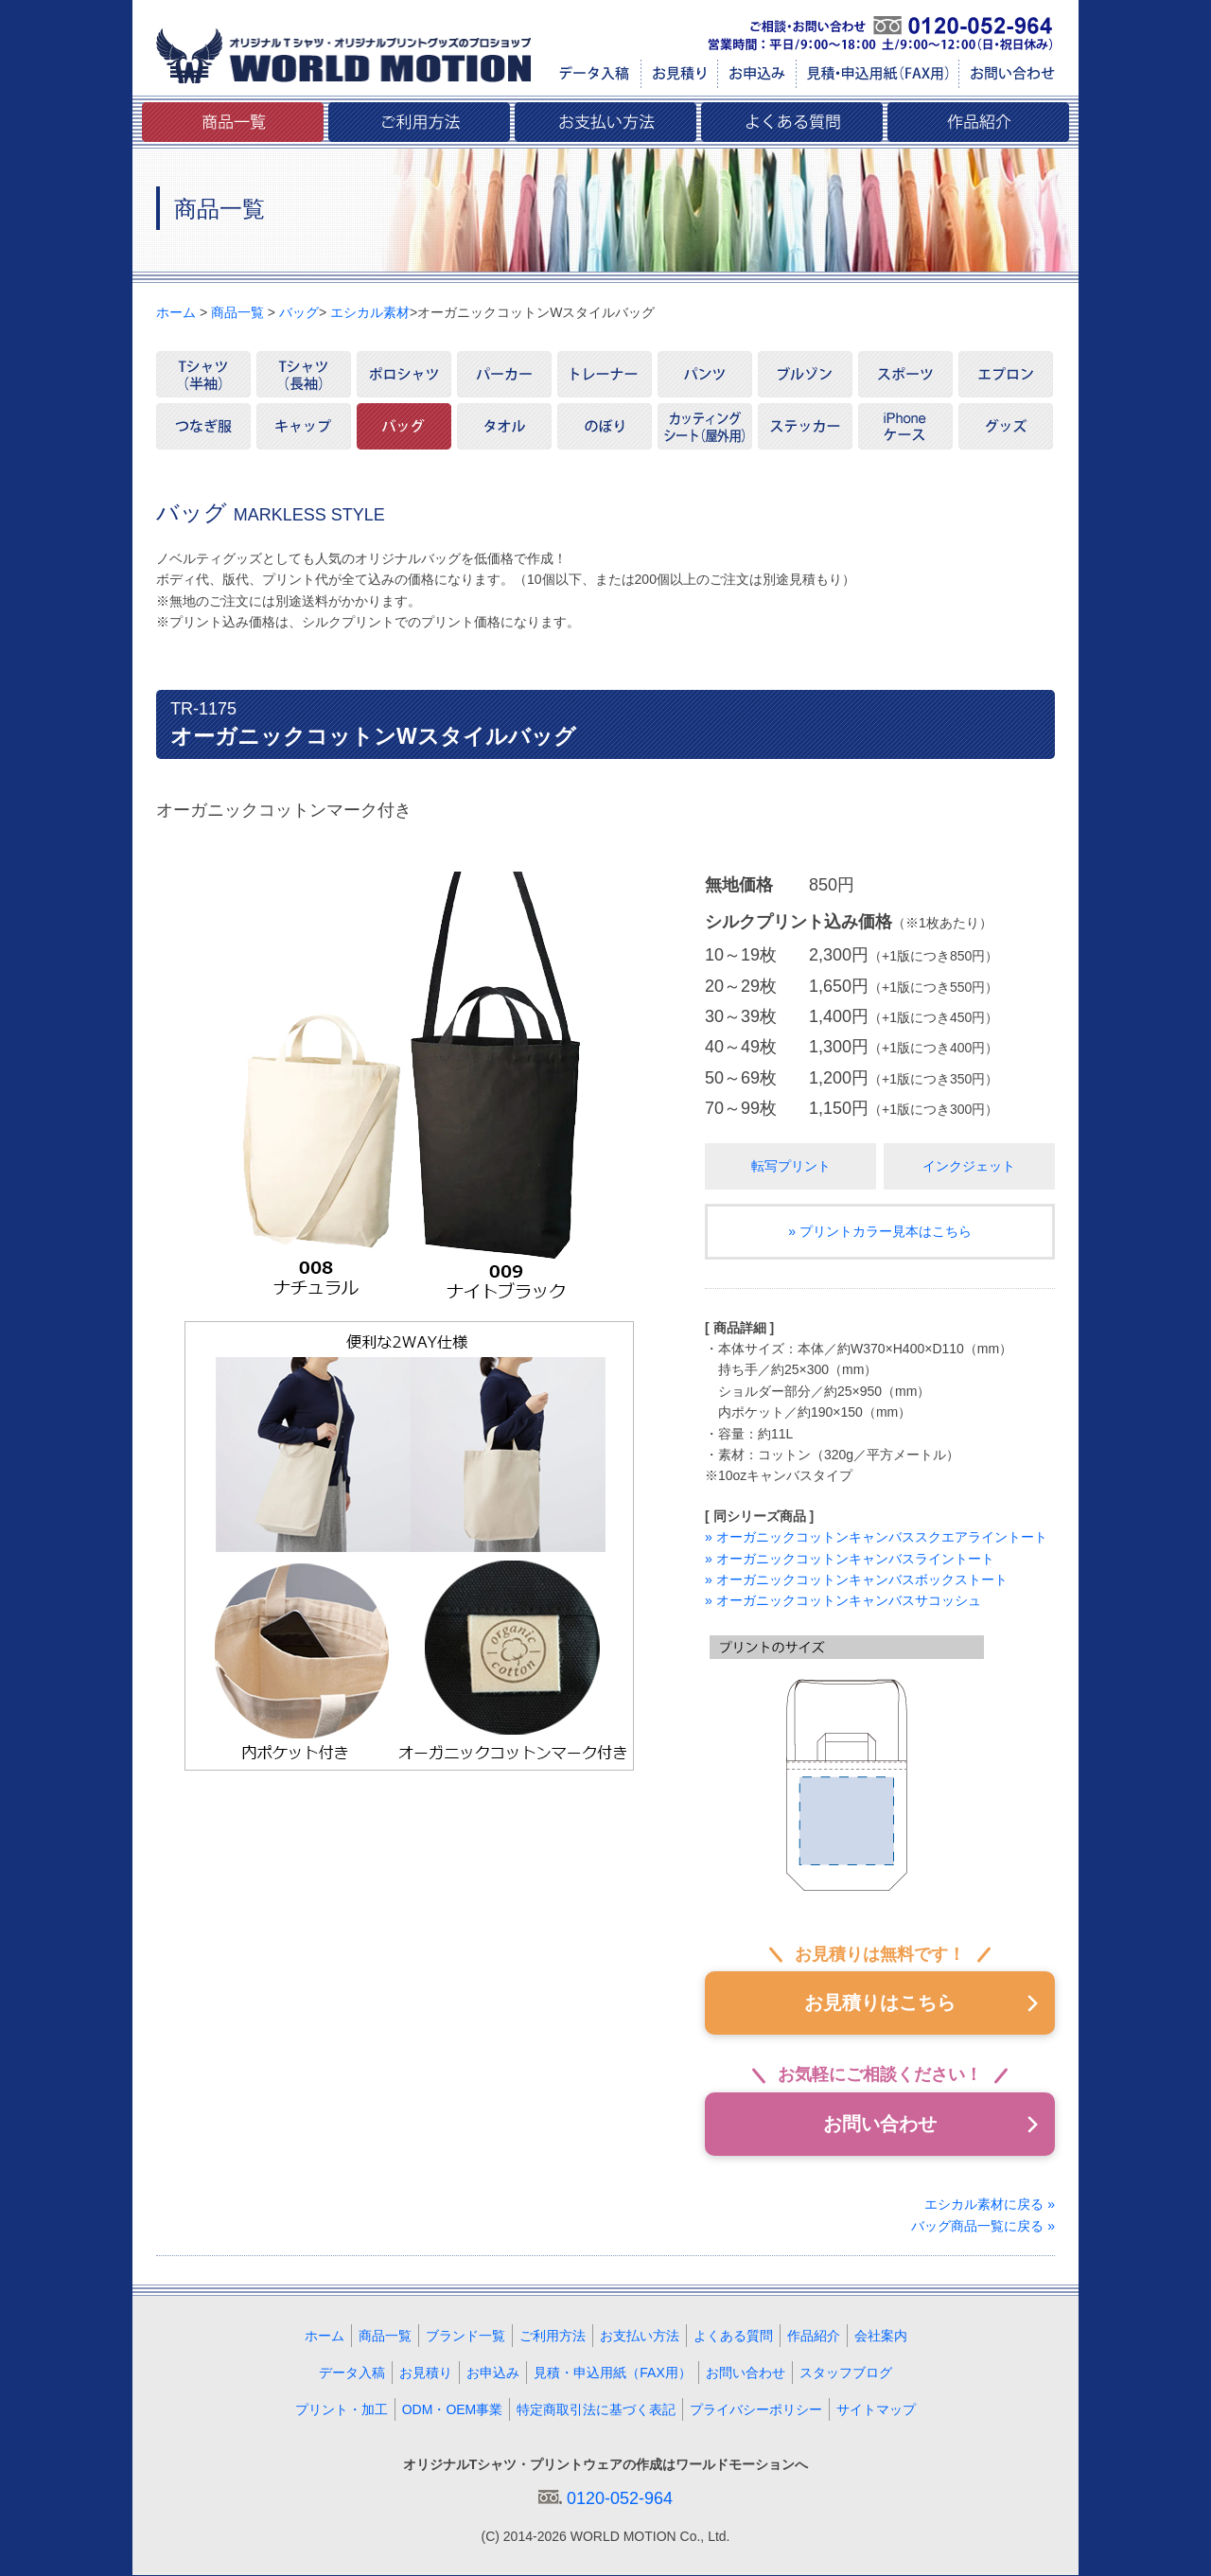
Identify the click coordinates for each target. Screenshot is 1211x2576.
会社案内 (880, 2336)
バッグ (299, 312)
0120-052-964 (620, 2499)
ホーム (176, 312)
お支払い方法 (639, 2336)
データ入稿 (352, 2373)
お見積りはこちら (880, 2003)
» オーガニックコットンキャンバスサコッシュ (843, 1600)
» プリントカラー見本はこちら (880, 1231)
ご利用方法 (552, 2336)
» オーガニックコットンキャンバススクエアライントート (876, 1536)
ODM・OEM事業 (452, 2410)
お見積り (425, 2373)
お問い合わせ (880, 2124)
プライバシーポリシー (756, 2410)
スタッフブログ (845, 2373)
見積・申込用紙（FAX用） (612, 2373)
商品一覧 (237, 312)
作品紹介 (813, 2336)
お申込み (492, 2373)
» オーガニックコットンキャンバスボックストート (856, 1579)
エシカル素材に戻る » (989, 2205)
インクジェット (968, 1165)
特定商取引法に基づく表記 (596, 2410)
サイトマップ (876, 2410)
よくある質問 (733, 2336)
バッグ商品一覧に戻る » (983, 2225)
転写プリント (791, 1165)
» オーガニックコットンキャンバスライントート (849, 1558)
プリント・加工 (341, 2410)
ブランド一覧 (465, 2336)
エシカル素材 (370, 312)
